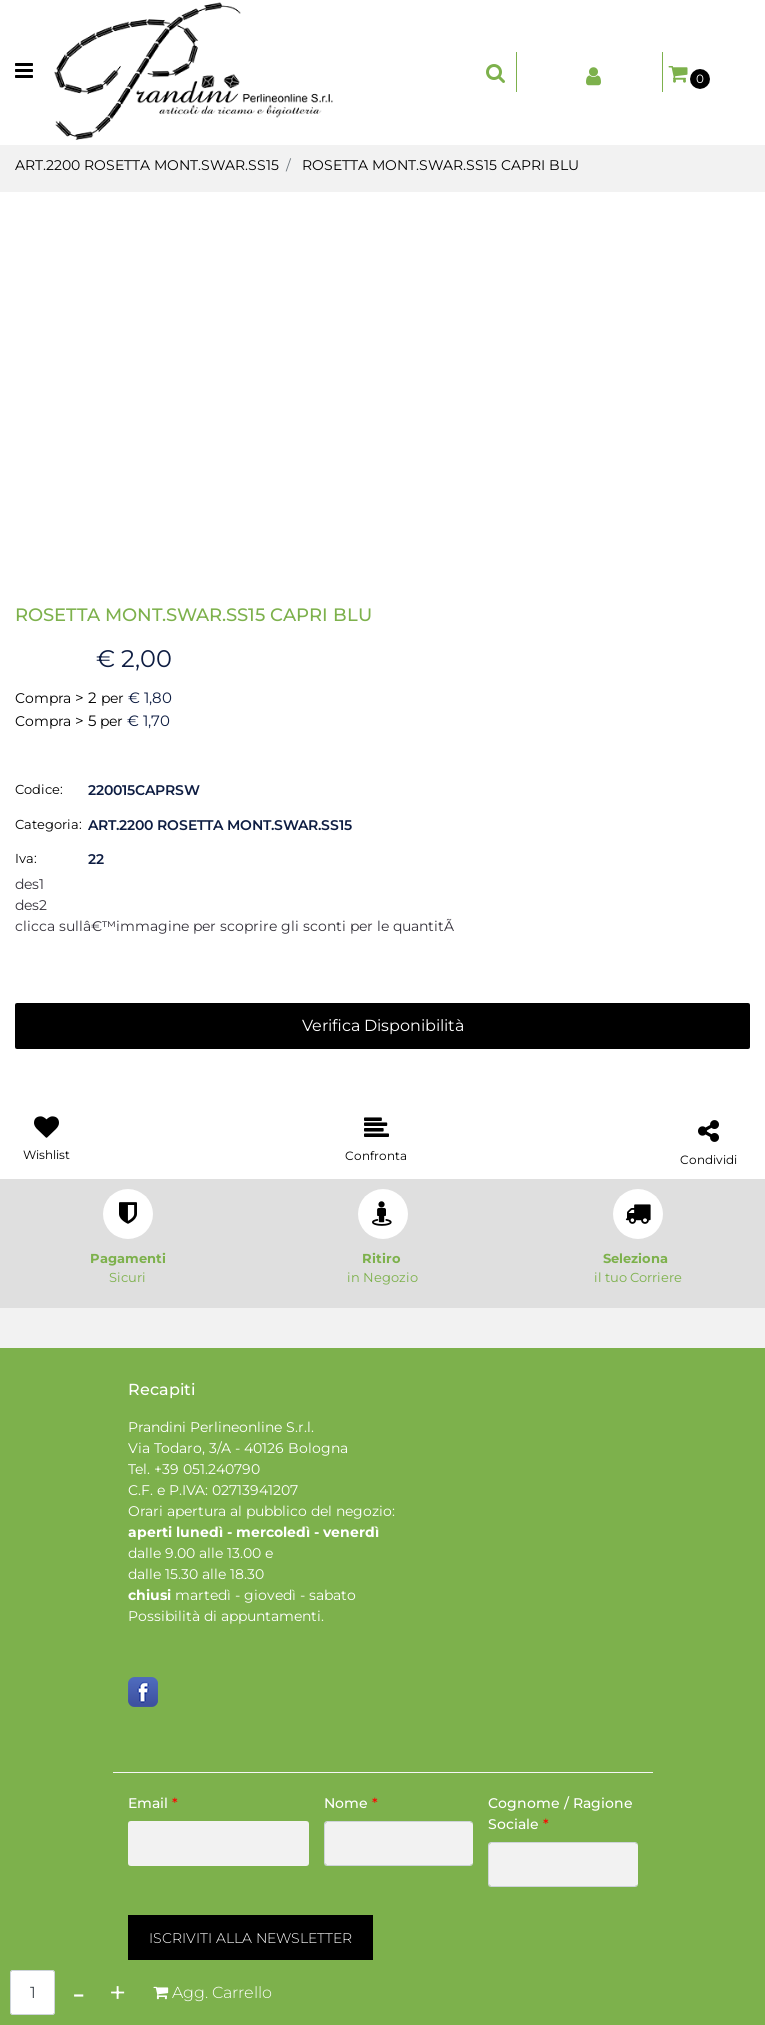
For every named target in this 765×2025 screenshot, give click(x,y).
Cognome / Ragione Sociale (560, 1813)
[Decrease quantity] (78, 1992)
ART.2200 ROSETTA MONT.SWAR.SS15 (147, 165)
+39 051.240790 (207, 1469)
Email (153, 1803)
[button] (383, 370)
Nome (351, 1803)
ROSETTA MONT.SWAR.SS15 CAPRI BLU (440, 165)
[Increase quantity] (117, 1992)
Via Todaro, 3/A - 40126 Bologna (238, 1448)
